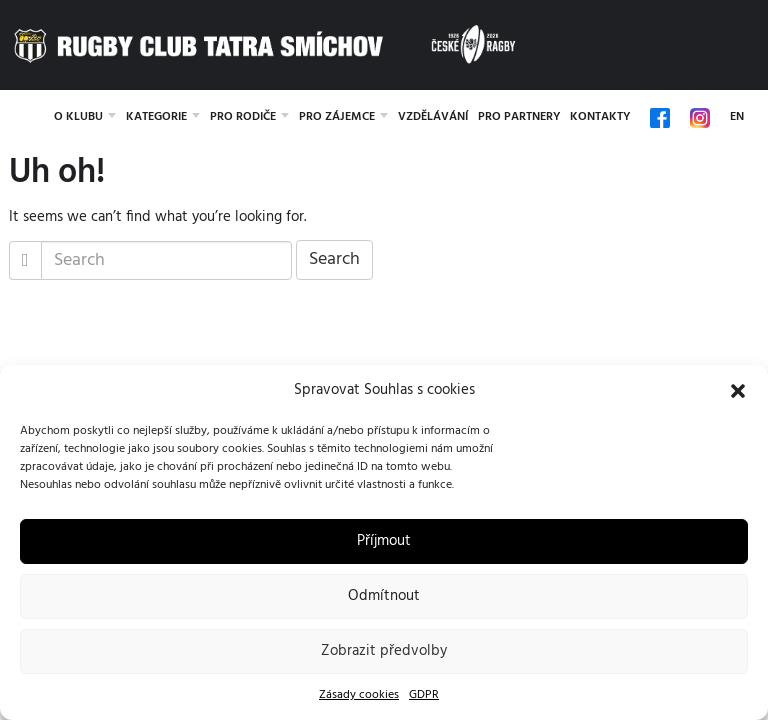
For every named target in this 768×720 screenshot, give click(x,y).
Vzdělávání (433, 117)
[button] (738, 391)
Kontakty (600, 117)
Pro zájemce (337, 117)
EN (737, 117)
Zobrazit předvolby (384, 651)
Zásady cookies (359, 695)
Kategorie (156, 117)
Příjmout (384, 541)
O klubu (78, 117)
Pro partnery (519, 117)
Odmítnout (384, 596)
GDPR (424, 695)
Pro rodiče (243, 117)
